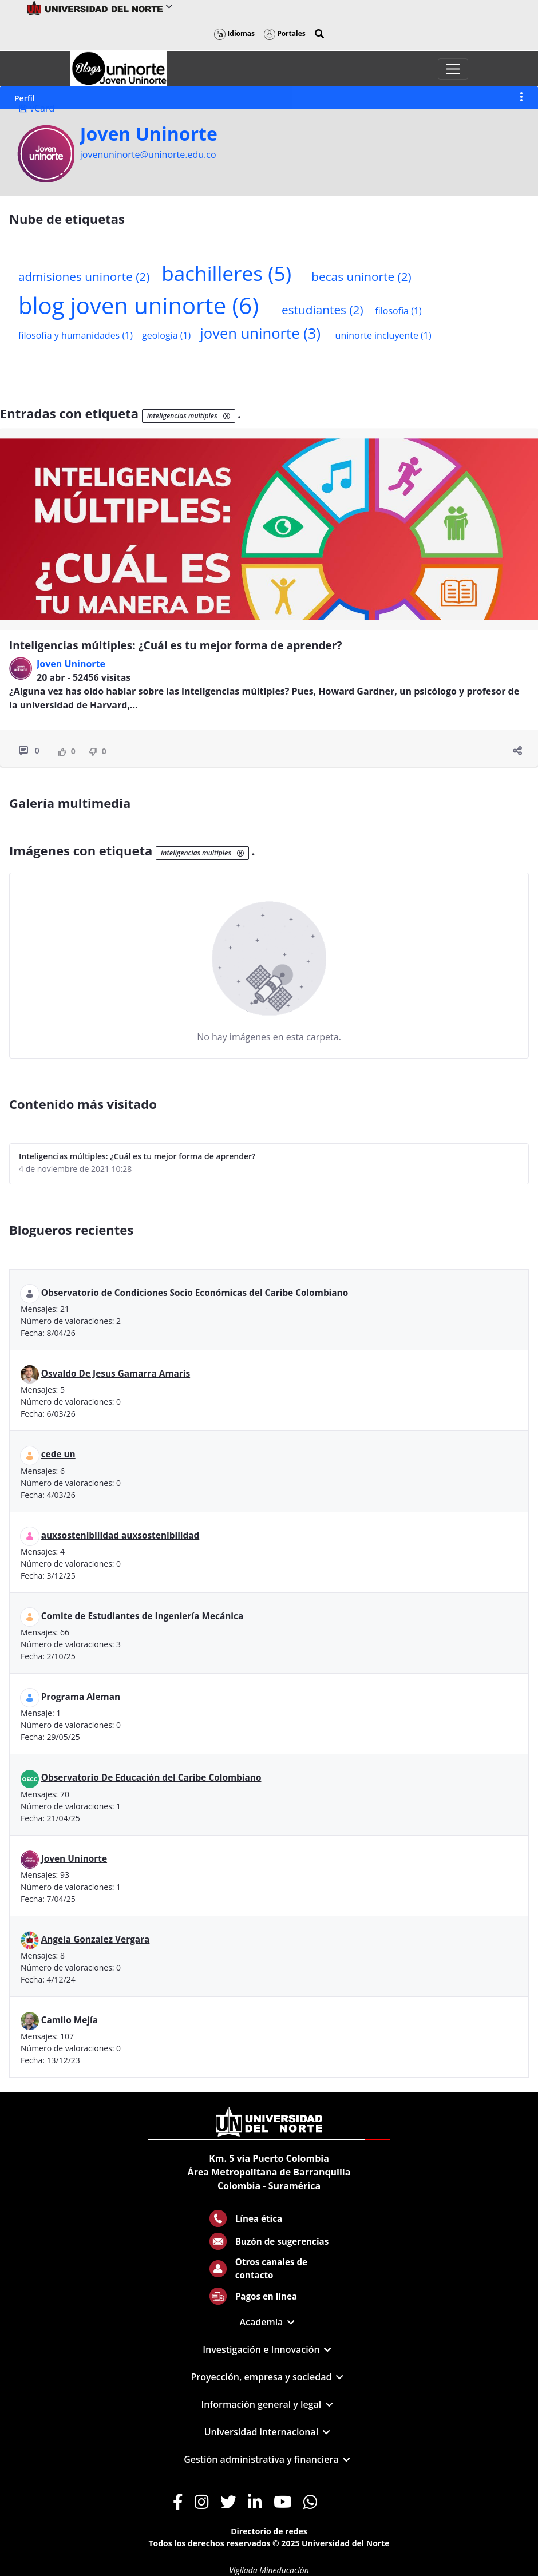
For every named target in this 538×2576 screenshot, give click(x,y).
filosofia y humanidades (75, 335)
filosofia (398, 310)
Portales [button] (285, 33)
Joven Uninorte (148, 134)
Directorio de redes (269, 2531)
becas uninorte (361, 276)
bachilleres (226, 273)
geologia (166, 335)
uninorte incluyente (383, 335)
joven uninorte (260, 333)
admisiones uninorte (83, 276)
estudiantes (322, 310)
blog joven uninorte (138, 305)
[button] (319, 33)
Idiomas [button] (234, 33)
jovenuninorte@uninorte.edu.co (148, 154)
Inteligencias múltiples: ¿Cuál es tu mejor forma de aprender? (175, 645)
